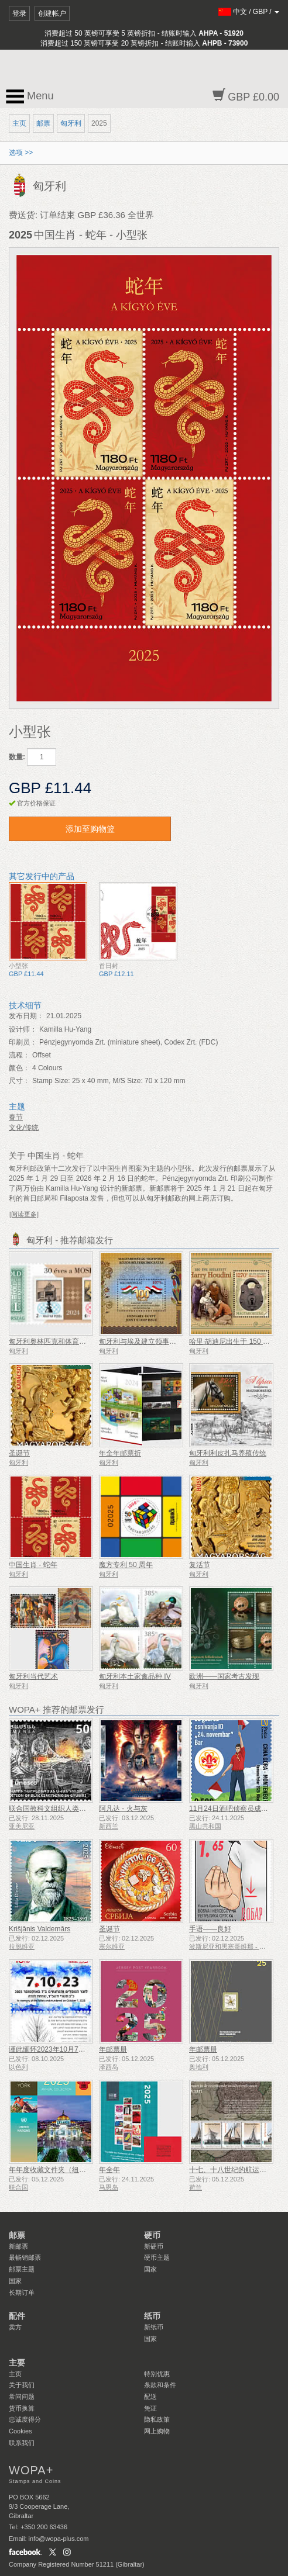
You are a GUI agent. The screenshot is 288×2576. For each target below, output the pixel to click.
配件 (17, 2316)
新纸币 (153, 2326)
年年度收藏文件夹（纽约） (51, 2170)
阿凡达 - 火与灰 (123, 1808)
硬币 (152, 2235)
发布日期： (26, 1016)
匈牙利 (70, 123)
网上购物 (157, 2431)
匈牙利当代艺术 (33, 1676)
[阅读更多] (24, 1214)
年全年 (109, 2170)
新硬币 (153, 2246)
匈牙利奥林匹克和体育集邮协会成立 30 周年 (78, 1341)
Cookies (20, 2431)
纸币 (152, 2316)
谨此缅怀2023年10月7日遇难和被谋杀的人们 (79, 2049)
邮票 (43, 123)
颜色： (19, 1068)
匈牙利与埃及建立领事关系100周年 (154, 1341)
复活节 (199, 1565)
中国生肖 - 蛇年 (33, 1565)
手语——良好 (210, 1929)
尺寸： (19, 1081)
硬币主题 (157, 2257)
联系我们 (22, 2442)
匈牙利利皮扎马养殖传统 (227, 1453)
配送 (150, 2396)
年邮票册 (113, 2049)
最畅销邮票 (25, 2257)
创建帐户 (52, 13)
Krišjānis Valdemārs (39, 1929)
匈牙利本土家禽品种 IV (135, 1676)
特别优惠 (157, 2373)
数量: (17, 757)
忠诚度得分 (25, 2419)
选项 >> (21, 152)
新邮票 (18, 2246)
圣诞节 (19, 1453)
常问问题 (22, 2396)
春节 (16, 1117)
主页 (19, 123)
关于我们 (22, 2384)
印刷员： (23, 1042)
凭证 (150, 2408)
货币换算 (22, 2408)
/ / (249, 12)
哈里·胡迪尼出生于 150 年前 (233, 1341)
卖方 (15, 2326)
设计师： (23, 1029)
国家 (15, 2280)
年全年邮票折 (120, 1453)
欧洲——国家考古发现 (224, 1676)
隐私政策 (157, 2419)
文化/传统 (24, 1127)
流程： (19, 1055)
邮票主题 (22, 2269)
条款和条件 (160, 2384)
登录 (19, 13)
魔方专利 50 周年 (126, 1565)
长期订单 (22, 2292)
